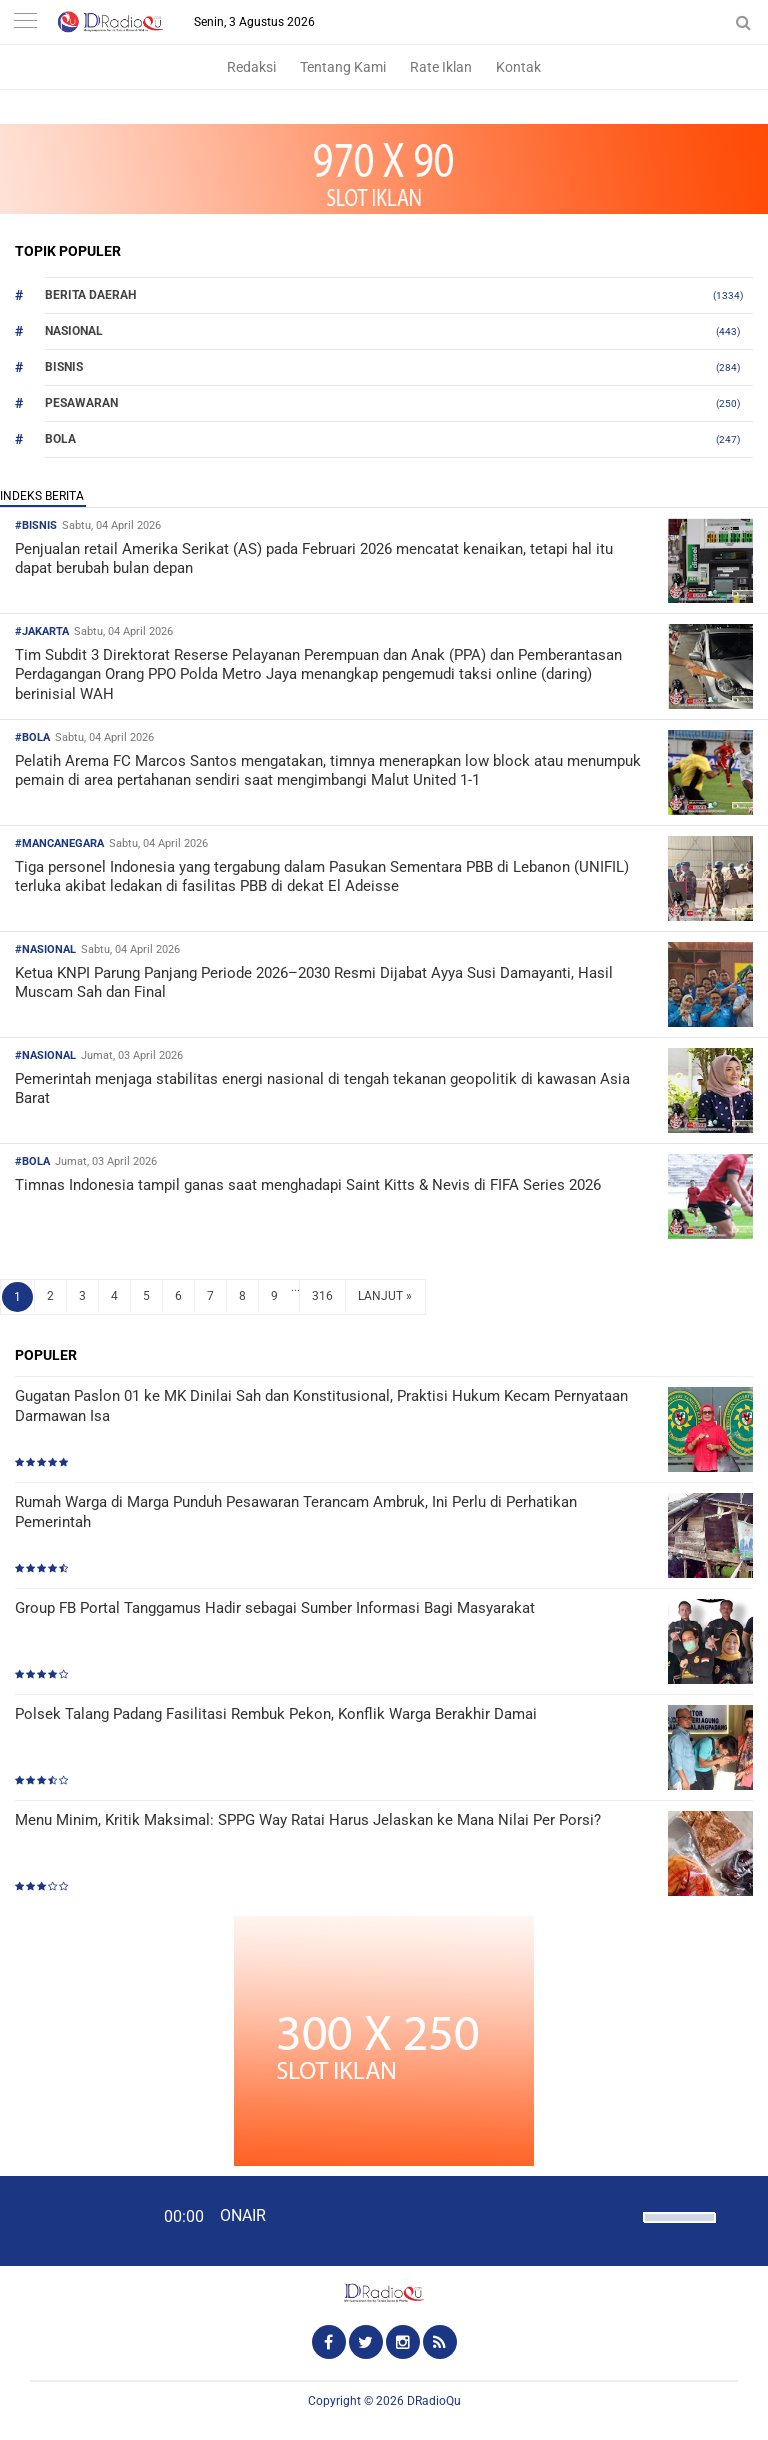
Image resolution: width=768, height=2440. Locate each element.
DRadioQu (434, 2401)
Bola (60, 439)
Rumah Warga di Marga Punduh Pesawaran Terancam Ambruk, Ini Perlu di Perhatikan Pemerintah (296, 1512)
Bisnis (64, 367)
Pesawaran (81, 403)
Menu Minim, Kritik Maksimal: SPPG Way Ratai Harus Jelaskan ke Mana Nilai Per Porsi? (308, 1820)
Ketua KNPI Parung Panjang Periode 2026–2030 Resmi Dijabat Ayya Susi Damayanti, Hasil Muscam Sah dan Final (314, 983)
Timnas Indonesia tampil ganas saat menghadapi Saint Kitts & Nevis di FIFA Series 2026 (308, 1185)
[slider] (678, 2230)
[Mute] (621, 2215)
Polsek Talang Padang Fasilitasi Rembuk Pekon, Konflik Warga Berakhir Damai (276, 1714)
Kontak (518, 67)
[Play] (65, 2220)
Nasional (74, 331)
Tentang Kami (343, 67)
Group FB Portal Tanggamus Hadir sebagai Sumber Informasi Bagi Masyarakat (275, 1608)
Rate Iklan (441, 67)
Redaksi (251, 67)
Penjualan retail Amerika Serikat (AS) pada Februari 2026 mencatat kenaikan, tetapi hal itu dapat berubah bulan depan (314, 559)
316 (322, 1296)
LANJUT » (385, 1296)
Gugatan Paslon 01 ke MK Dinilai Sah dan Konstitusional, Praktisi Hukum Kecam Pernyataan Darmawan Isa (321, 1406)
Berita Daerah (90, 295)
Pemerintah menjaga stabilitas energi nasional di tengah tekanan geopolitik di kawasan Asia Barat (322, 1089)
